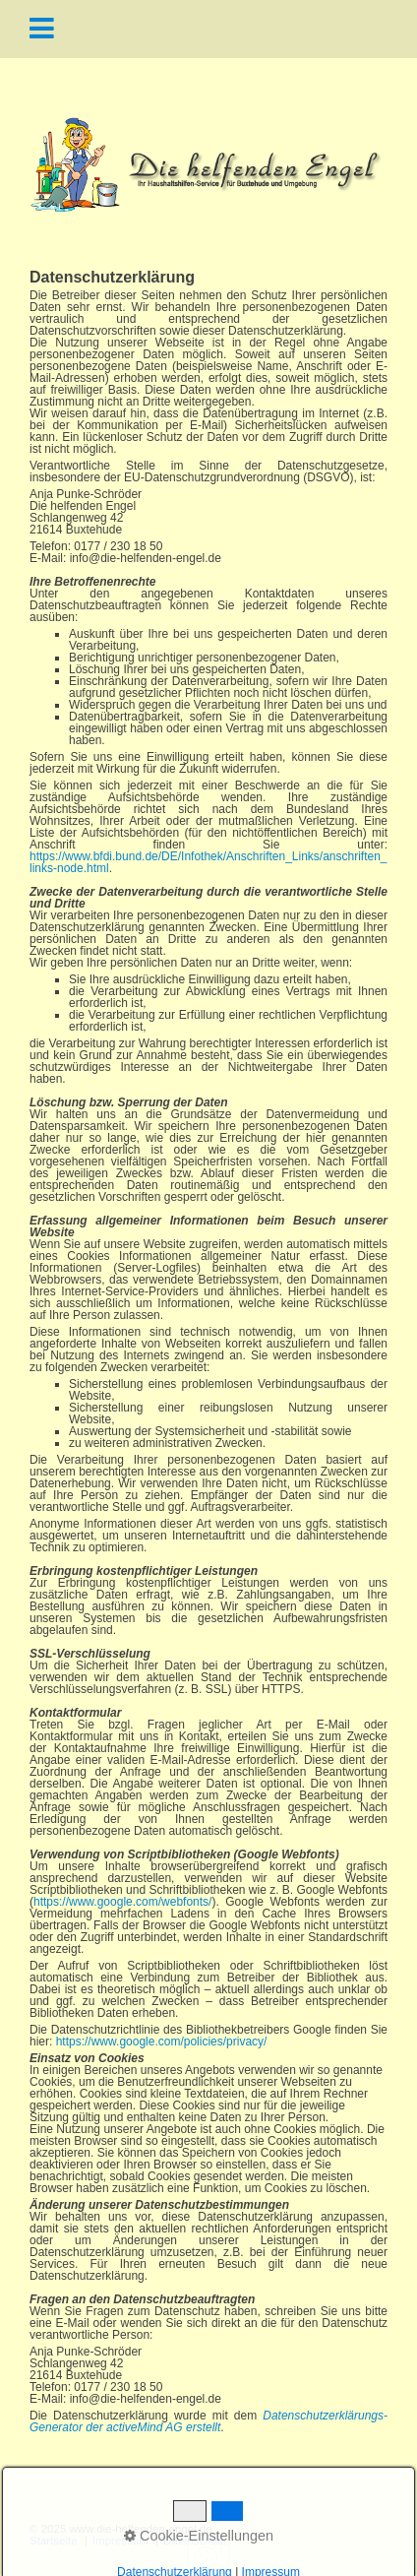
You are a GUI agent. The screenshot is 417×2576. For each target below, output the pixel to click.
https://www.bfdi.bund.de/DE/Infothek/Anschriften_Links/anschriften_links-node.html (208, 862)
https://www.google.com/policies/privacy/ (162, 2041)
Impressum (120, 2541)
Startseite (54, 2541)
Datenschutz (194, 2541)
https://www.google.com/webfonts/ (122, 1902)
